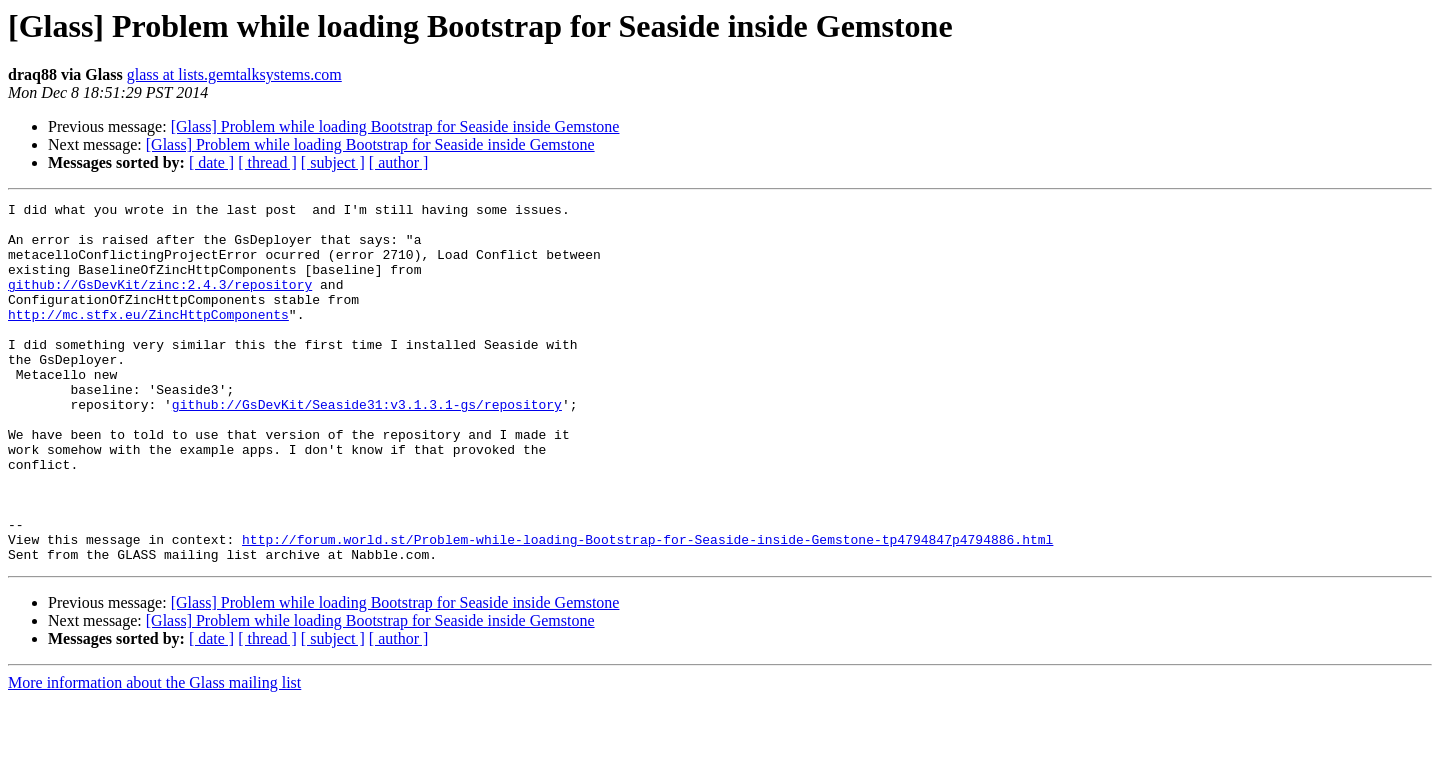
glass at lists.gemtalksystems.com (234, 74)
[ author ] (399, 162)
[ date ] (211, 162)
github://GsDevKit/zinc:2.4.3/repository (160, 302)
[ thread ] (267, 162)
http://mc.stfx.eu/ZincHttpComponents (148, 338)
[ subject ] (333, 162)
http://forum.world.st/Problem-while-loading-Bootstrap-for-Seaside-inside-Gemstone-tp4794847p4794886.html (647, 608)
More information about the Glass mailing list (154, 754)
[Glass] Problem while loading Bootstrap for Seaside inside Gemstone (395, 126)
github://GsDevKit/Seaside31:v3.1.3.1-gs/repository (367, 446)
